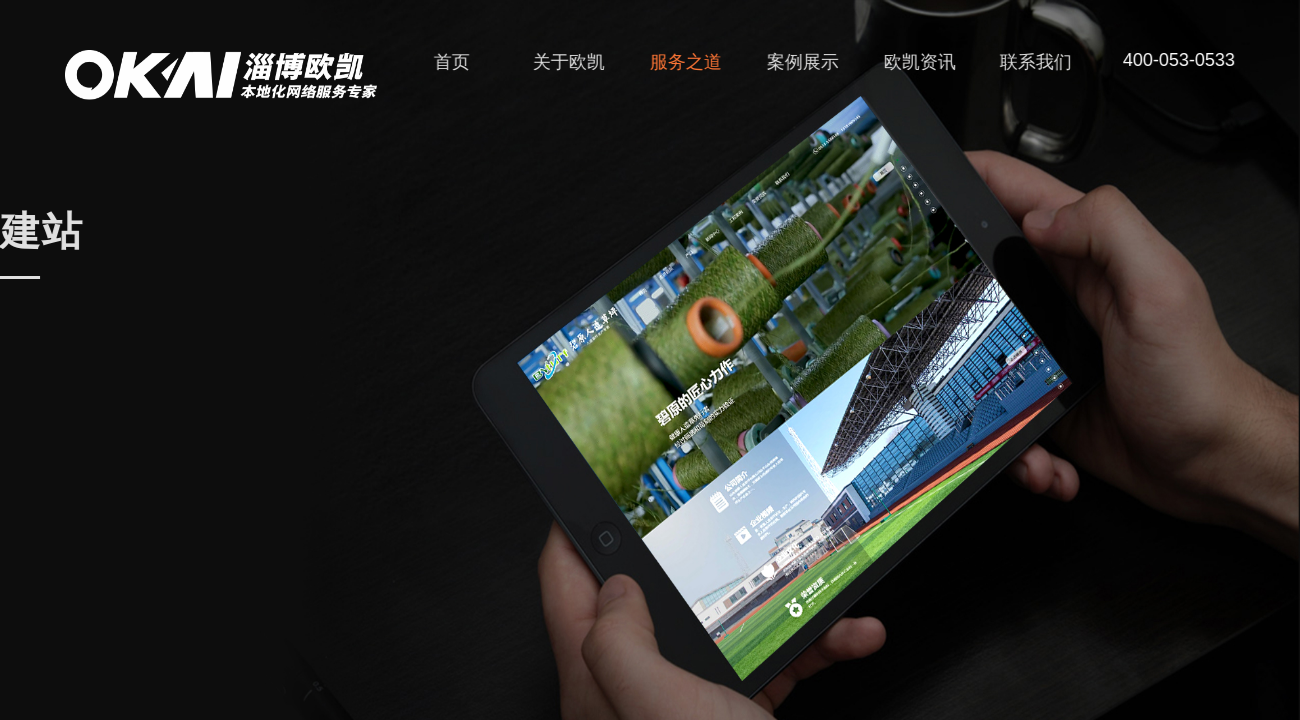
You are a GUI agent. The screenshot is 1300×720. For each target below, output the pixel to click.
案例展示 (809, 62)
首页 (458, 62)
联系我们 (1043, 62)
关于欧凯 (575, 62)
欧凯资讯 (926, 62)
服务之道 (692, 62)
